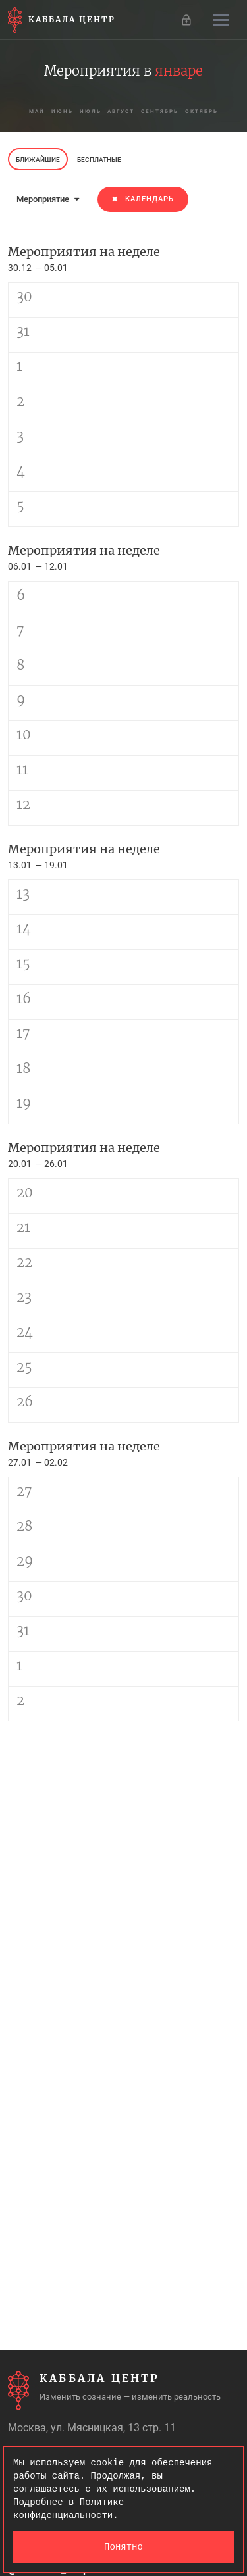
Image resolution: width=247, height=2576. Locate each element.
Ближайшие (38, 159)
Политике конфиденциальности (68, 2508)
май (37, 111)
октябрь (202, 111)
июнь (62, 111)
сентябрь (160, 111)
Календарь (143, 199)
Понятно (123, 2546)
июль (90, 111)
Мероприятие (47, 199)
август (121, 111)
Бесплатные (99, 159)
